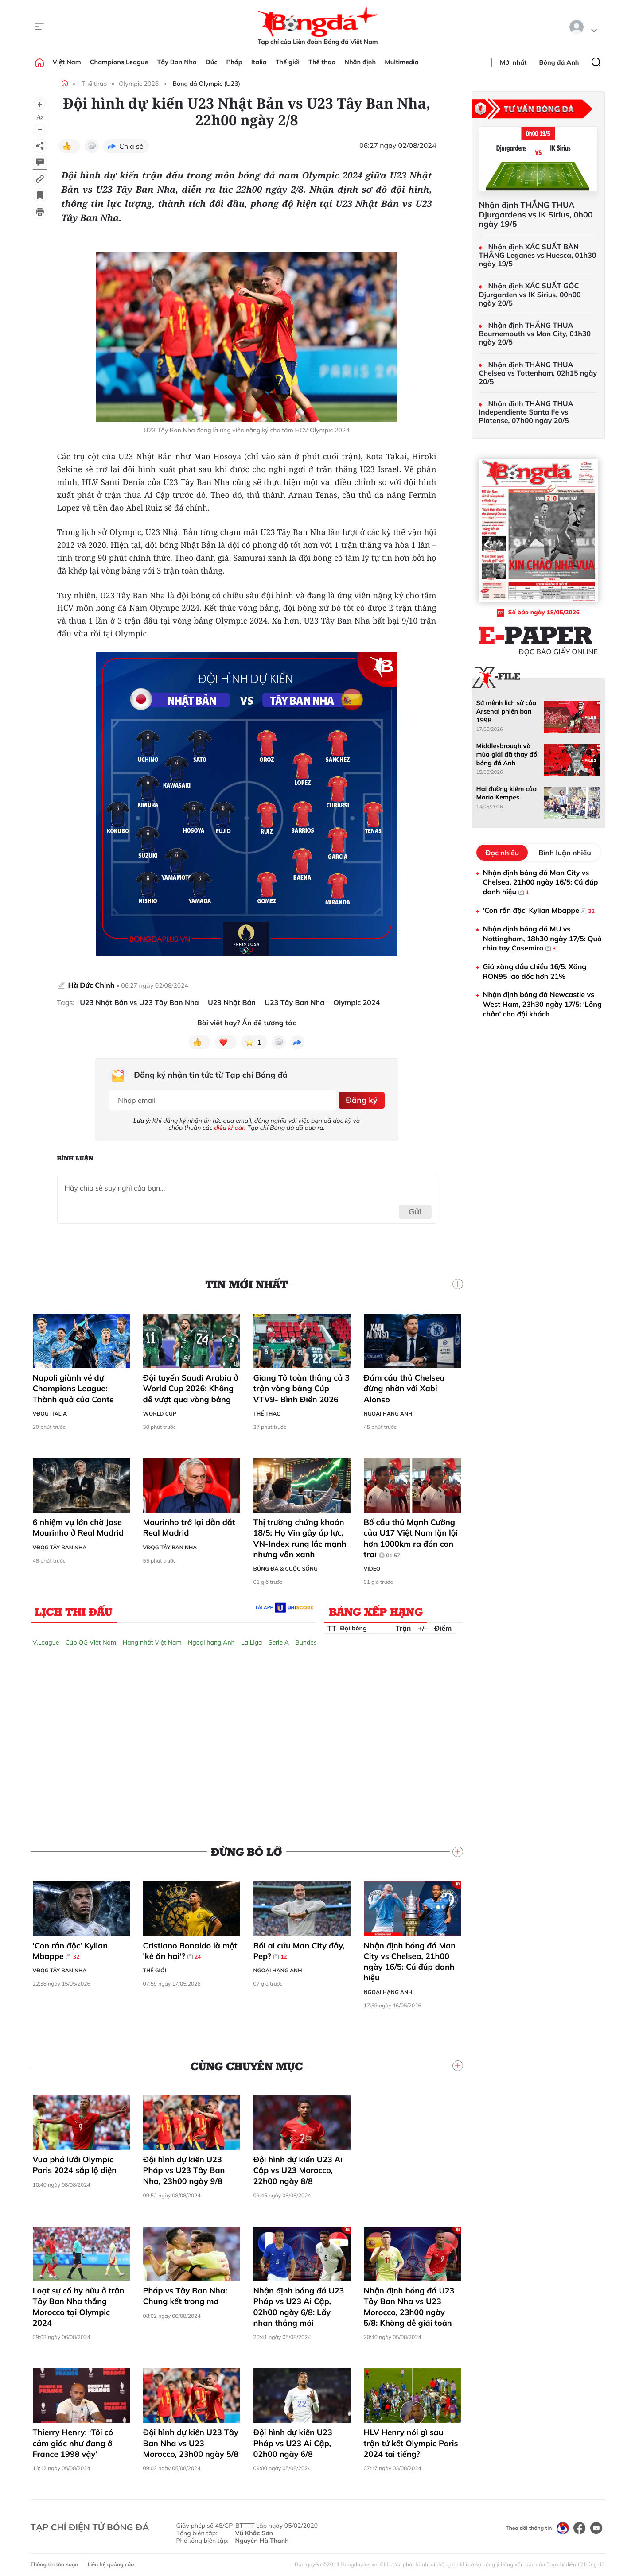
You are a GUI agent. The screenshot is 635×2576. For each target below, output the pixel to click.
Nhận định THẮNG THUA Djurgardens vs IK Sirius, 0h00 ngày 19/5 (536, 214)
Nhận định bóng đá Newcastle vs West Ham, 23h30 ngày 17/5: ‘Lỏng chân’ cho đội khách (542, 1004)
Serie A (279, 1639)
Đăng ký (360, 1098)
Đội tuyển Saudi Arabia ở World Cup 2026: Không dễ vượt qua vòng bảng (191, 1385)
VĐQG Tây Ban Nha (60, 1543)
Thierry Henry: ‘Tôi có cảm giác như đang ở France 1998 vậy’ (73, 2440)
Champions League (119, 62)
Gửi (415, 1208)
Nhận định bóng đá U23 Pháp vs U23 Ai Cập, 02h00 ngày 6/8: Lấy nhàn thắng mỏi (298, 2303)
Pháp (234, 62)
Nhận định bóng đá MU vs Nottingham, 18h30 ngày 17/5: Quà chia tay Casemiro (542, 938)
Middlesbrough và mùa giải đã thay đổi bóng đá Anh (507, 754)
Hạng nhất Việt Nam (152, 1639)
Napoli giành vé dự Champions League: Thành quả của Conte (74, 1385)
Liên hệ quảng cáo (111, 2560)
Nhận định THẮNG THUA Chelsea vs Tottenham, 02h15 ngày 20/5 (538, 373)
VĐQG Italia (50, 1410)
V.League (46, 1639)
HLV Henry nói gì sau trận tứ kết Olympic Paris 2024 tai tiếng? (411, 2440)
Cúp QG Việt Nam (91, 1639)
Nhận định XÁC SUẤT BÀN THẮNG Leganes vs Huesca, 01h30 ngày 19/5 (537, 255)
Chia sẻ (131, 146)
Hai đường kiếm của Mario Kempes (506, 793)
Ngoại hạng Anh (388, 1410)
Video (372, 1565)
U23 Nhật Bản (232, 1002)
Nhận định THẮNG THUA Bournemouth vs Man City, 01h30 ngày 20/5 (535, 333)
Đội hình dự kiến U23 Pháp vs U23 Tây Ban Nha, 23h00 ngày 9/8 (184, 2167)
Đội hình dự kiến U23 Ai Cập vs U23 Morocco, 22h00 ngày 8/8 (298, 2167)
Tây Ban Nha (177, 62)
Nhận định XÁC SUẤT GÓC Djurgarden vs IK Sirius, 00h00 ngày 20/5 (530, 294)
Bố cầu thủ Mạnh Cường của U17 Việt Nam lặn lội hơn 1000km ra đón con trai (411, 1535)
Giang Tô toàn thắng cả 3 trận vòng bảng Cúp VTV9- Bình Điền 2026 (301, 1385)
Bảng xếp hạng (376, 1608)
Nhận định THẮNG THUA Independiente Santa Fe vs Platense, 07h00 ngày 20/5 (526, 412)
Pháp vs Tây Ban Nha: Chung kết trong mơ (185, 2292)
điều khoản (229, 1125)
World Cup (159, 1410)
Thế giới (288, 62)
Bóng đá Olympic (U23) (206, 84)
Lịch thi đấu (74, 1608)
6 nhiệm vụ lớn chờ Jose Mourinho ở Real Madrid (78, 1524)
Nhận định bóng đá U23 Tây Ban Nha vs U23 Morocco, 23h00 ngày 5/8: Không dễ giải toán (409, 2303)
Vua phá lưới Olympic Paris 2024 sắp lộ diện (75, 2161)
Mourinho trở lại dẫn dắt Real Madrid (189, 1524)
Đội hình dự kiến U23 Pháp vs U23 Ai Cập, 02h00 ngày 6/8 (292, 2440)
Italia (259, 62)
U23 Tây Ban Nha (294, 1002)
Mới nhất (513, 62)
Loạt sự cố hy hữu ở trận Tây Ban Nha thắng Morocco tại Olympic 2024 (79, 2303)
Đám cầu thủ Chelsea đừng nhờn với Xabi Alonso (404, 1385)
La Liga (251, 1639)
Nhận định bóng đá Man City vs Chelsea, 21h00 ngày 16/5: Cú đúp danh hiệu (410, 1958)
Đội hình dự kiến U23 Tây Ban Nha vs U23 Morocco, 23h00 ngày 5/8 (191, 2440)
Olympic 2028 (139, 84)
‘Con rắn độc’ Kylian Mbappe (70, 1947)
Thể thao (321, 62)
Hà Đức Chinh (91, 985)
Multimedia (402, 62)
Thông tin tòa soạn (54, 2560)
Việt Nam (67, 62)
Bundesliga (311, 1639)
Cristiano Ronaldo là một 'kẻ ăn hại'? (190, 1947)
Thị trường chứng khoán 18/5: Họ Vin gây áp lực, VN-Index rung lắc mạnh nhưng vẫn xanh (300, 1535)
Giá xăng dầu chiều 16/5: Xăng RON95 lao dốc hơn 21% (535, 971)
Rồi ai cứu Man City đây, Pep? (299, 1947)
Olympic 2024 (356, 1002)
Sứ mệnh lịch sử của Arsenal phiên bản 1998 (506, 711)
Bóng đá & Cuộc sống (285, 1565)
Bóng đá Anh (559, 62)
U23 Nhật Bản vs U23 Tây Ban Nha (139, 1002)
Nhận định (360, 62)
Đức (212, 62)
